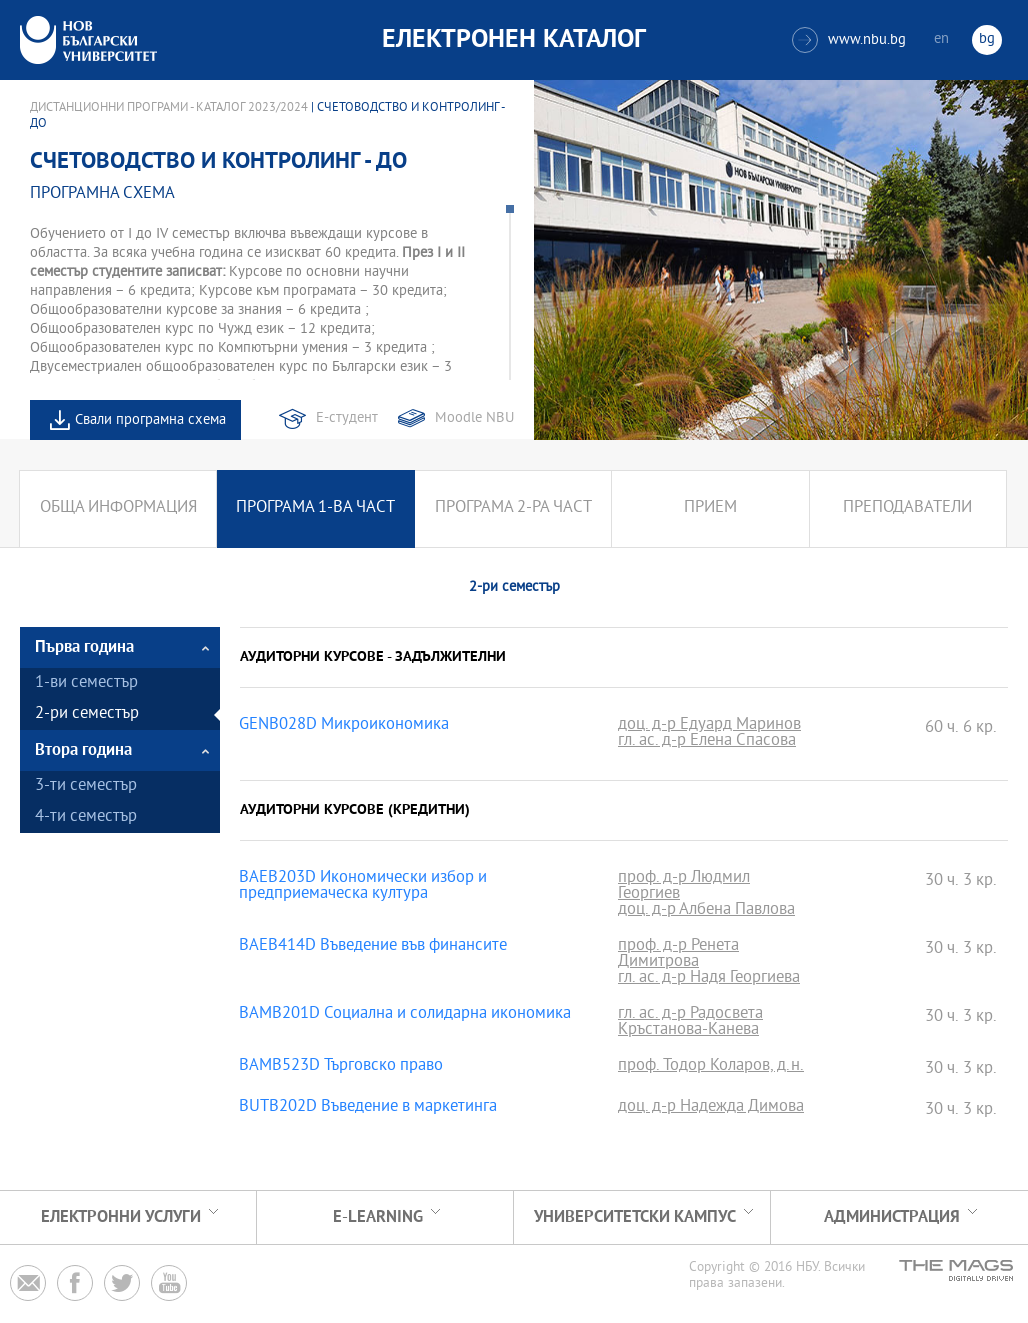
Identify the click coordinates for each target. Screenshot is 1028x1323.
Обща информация (118, 508)
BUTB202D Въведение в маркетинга (368, 1108)
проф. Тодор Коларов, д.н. (711, 1067)
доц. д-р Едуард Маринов (709, 726)
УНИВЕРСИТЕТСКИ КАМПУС (635, 1217)
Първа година (84, 647)
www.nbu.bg (849, 40)
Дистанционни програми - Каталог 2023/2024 (169, 108)
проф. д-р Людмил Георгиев (684, 887)
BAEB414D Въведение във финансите (373, 947)
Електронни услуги (121, 1217)
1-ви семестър (86, 683)
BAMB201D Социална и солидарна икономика (405, 1015)
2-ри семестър (87, 714)
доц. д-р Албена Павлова (706, 911)
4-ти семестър (86, 817)
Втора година (83, 750)
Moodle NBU (474, 418)
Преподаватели (907, 508)
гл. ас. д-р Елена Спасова (707, 742)
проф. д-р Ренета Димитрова (678, 955)
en (941, 39)
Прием (710, 508)
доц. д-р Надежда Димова (711, 1108)
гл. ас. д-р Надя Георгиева (709, 979)
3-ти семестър (86, 786)
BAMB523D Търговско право (341, 1067)
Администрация (892, 1217)
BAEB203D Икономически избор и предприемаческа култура (363, 887)
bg (987, 39)
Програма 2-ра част (513, 508)
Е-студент (347, 418)
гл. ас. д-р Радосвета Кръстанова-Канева (690, 1023)
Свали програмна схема (150, 420)
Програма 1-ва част (315, 508)
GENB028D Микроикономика (344, 726)
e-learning (378, 1217)
